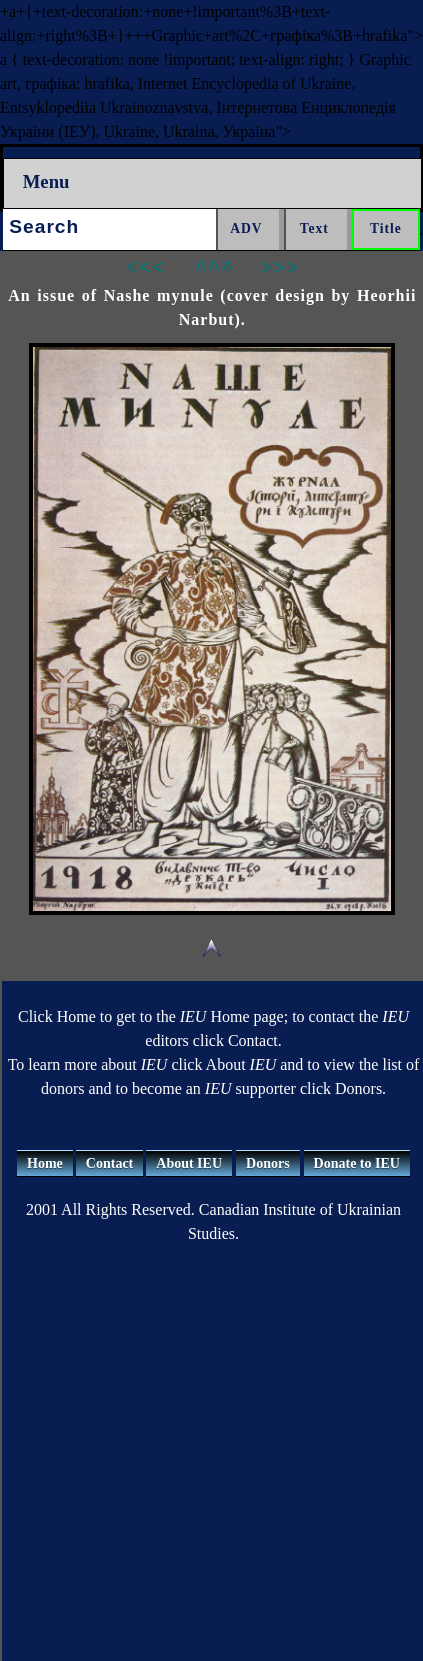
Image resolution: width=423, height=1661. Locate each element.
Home (45, 1163)
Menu (46, 181)
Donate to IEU (357, 1163)
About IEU (189, 1163)
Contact (109, 1163)
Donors (268, 1163)
